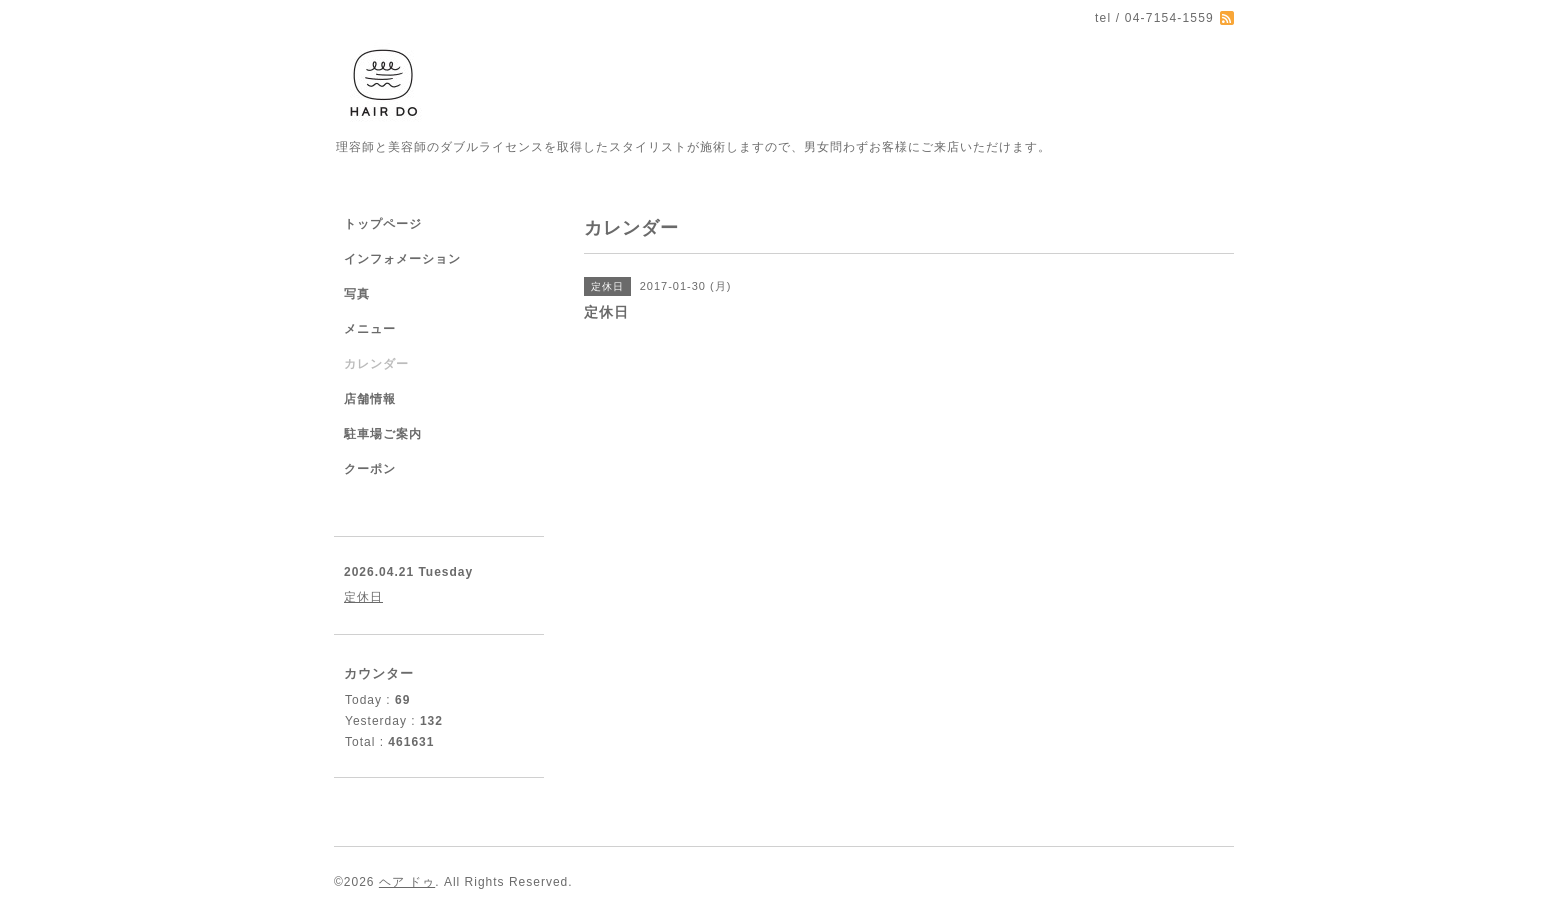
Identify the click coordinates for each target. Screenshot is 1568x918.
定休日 (363, 597)
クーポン (370, 469)
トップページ (383, 224)
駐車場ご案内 (383, 434)
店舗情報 (370, 399)
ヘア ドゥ (407, 882)
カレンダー (376, 364)
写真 (357, 294)
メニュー (370, 329)
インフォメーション (402, 259)
